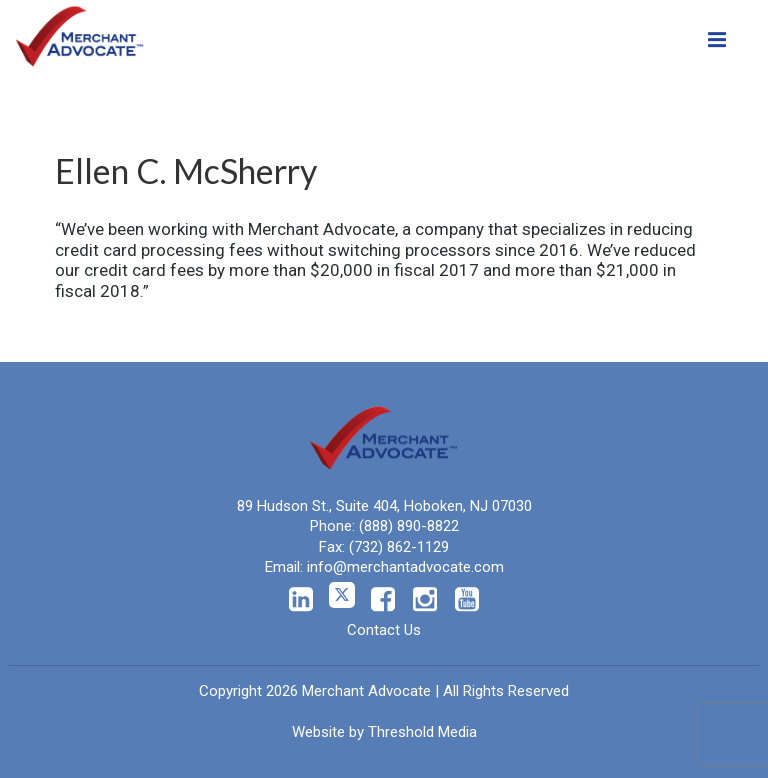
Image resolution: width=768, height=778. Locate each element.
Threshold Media (422, 732)
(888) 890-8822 (409, 526)
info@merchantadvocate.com (405, 567)
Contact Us (384, 630)
